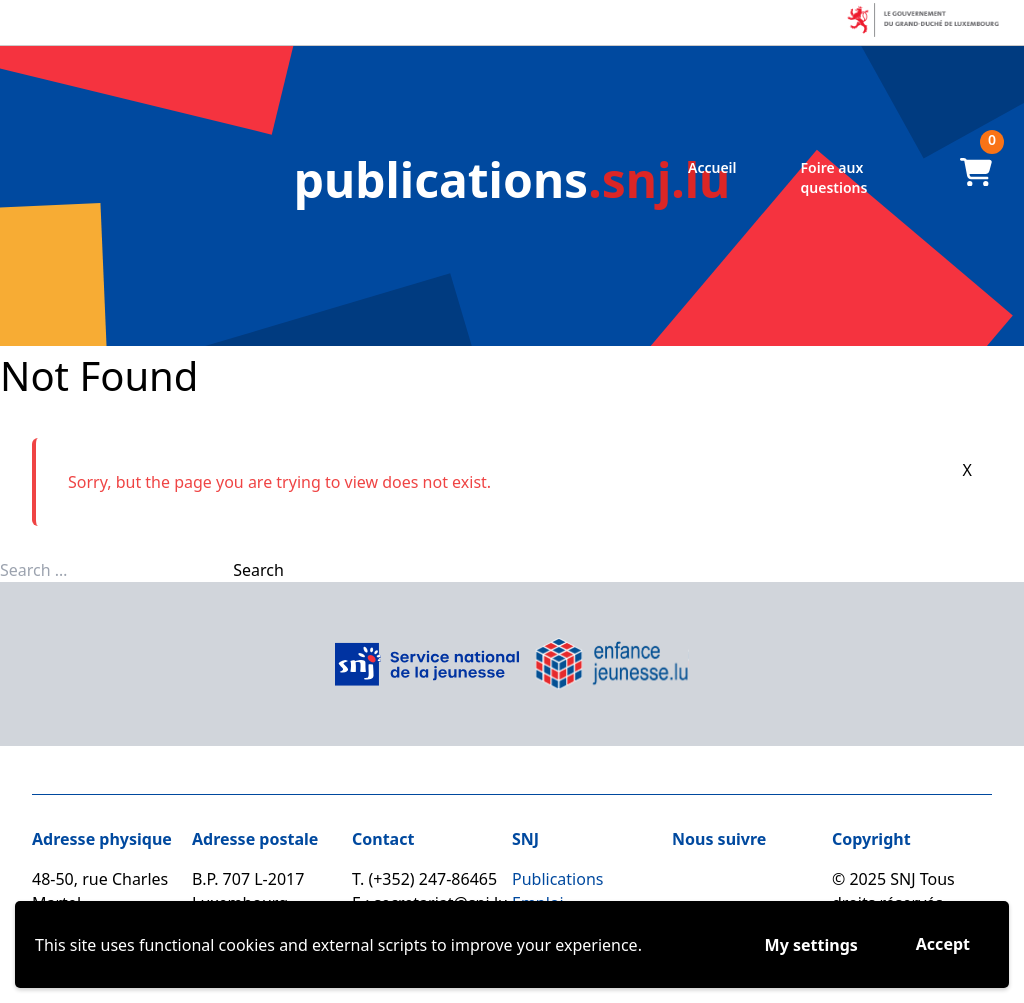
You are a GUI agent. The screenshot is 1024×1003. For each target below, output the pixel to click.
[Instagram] (726, 885)
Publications (557, 879)
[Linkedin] (762, 885)
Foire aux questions (834, 177)
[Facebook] (690, 885)
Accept (943, 944)
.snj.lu (512, 180)
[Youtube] (798, 885)
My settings (811, 945)
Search (258, 570)
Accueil (712, 167)
